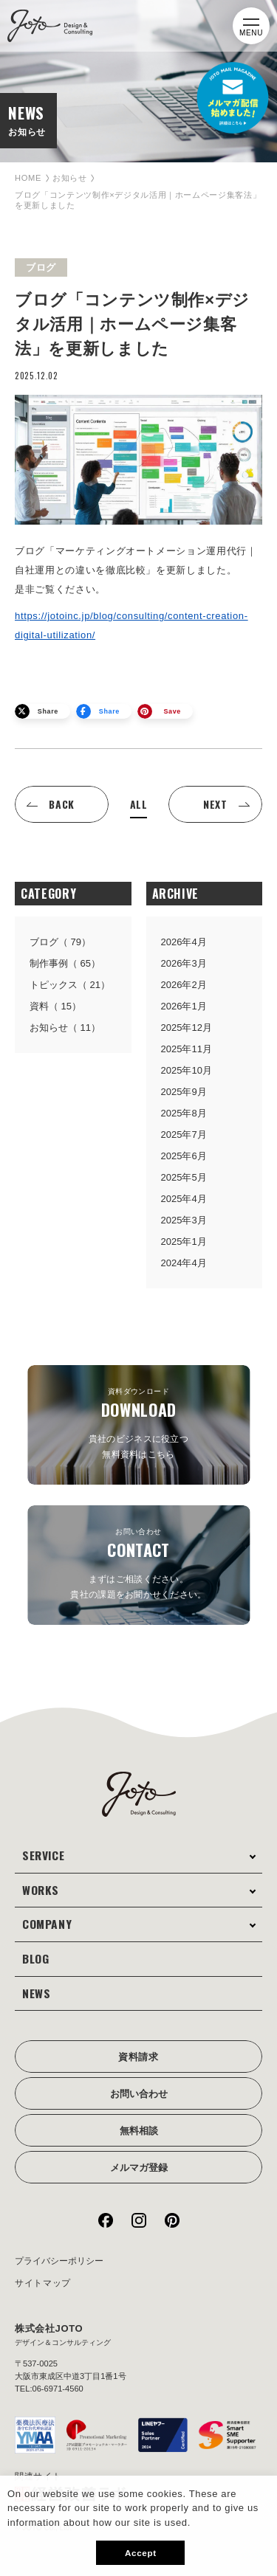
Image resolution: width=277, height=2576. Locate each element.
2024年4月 (184, 1262)
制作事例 (65, 963)
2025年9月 (184, 1091)
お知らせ (69, 177)
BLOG (35, 1958)
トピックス (70, 984)
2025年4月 (184, 1198)
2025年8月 (184, 1113)
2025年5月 (184, 1177)
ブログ (60, 941)
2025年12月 (186, 1027)
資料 (55, 1006)
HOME (28, 177)
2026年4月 (184, 941)
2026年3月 (184, 963)
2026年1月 (184, 1006)
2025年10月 (186, 1070)
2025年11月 (186, 1048)
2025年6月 (184, 1155)
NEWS (36, 1993)
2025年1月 (184, 1241)
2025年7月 (184, 1134)
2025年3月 (184, 1220)
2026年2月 (184, 984)
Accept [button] (141, 2553)
